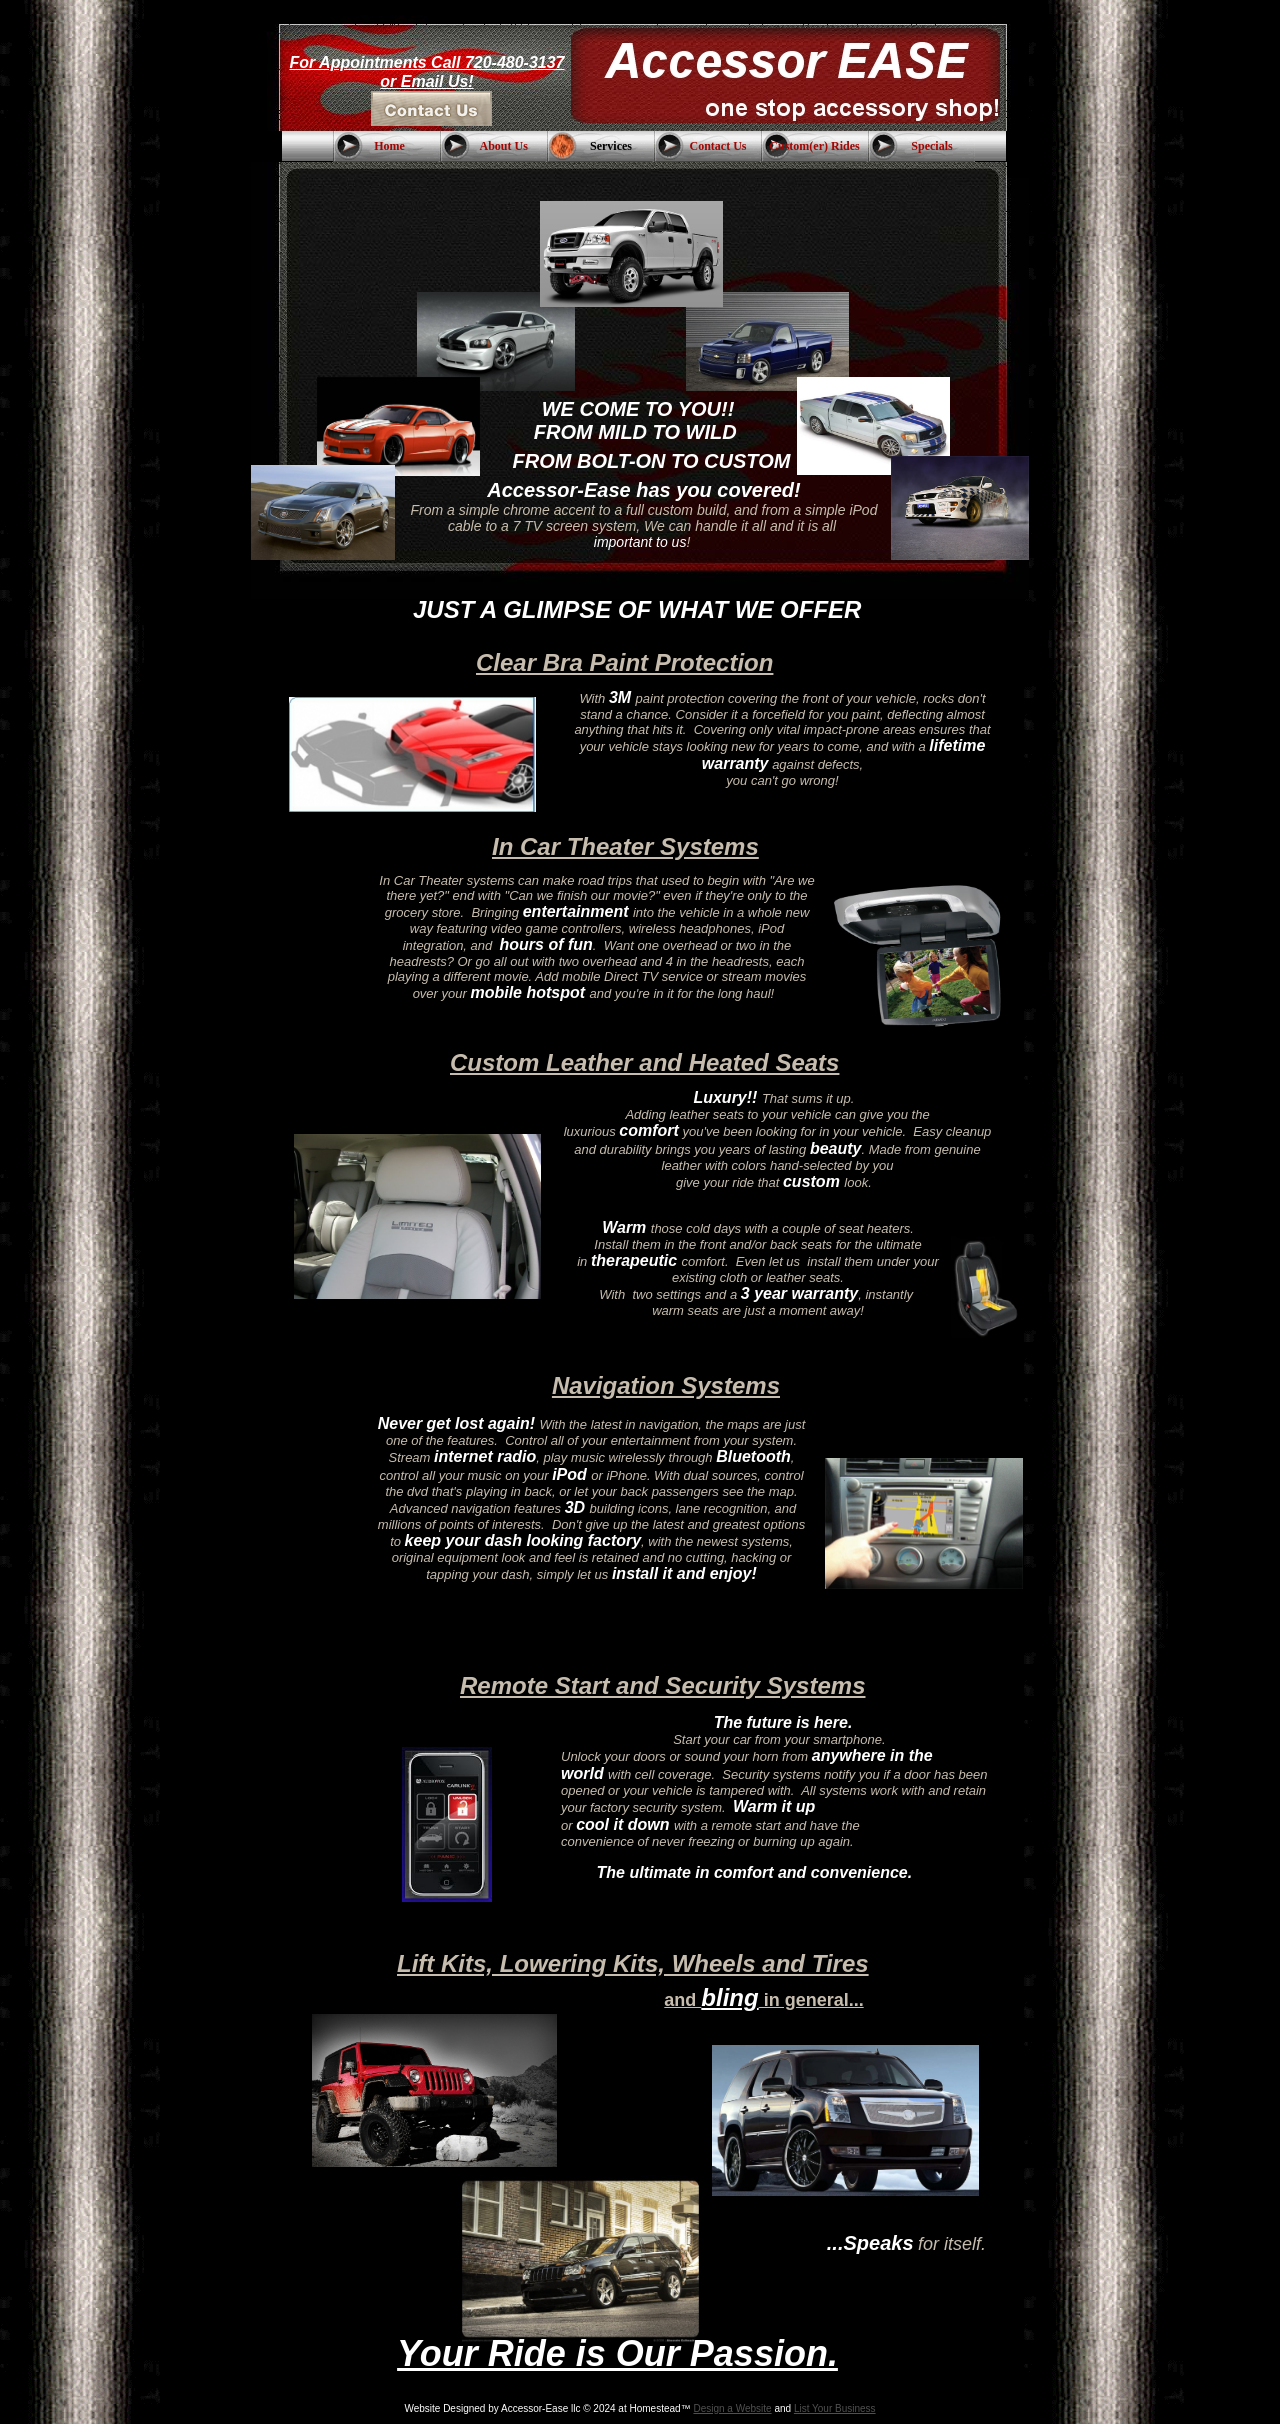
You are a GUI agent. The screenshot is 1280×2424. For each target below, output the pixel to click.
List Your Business (835, 2408)
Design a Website (732, 2408)
